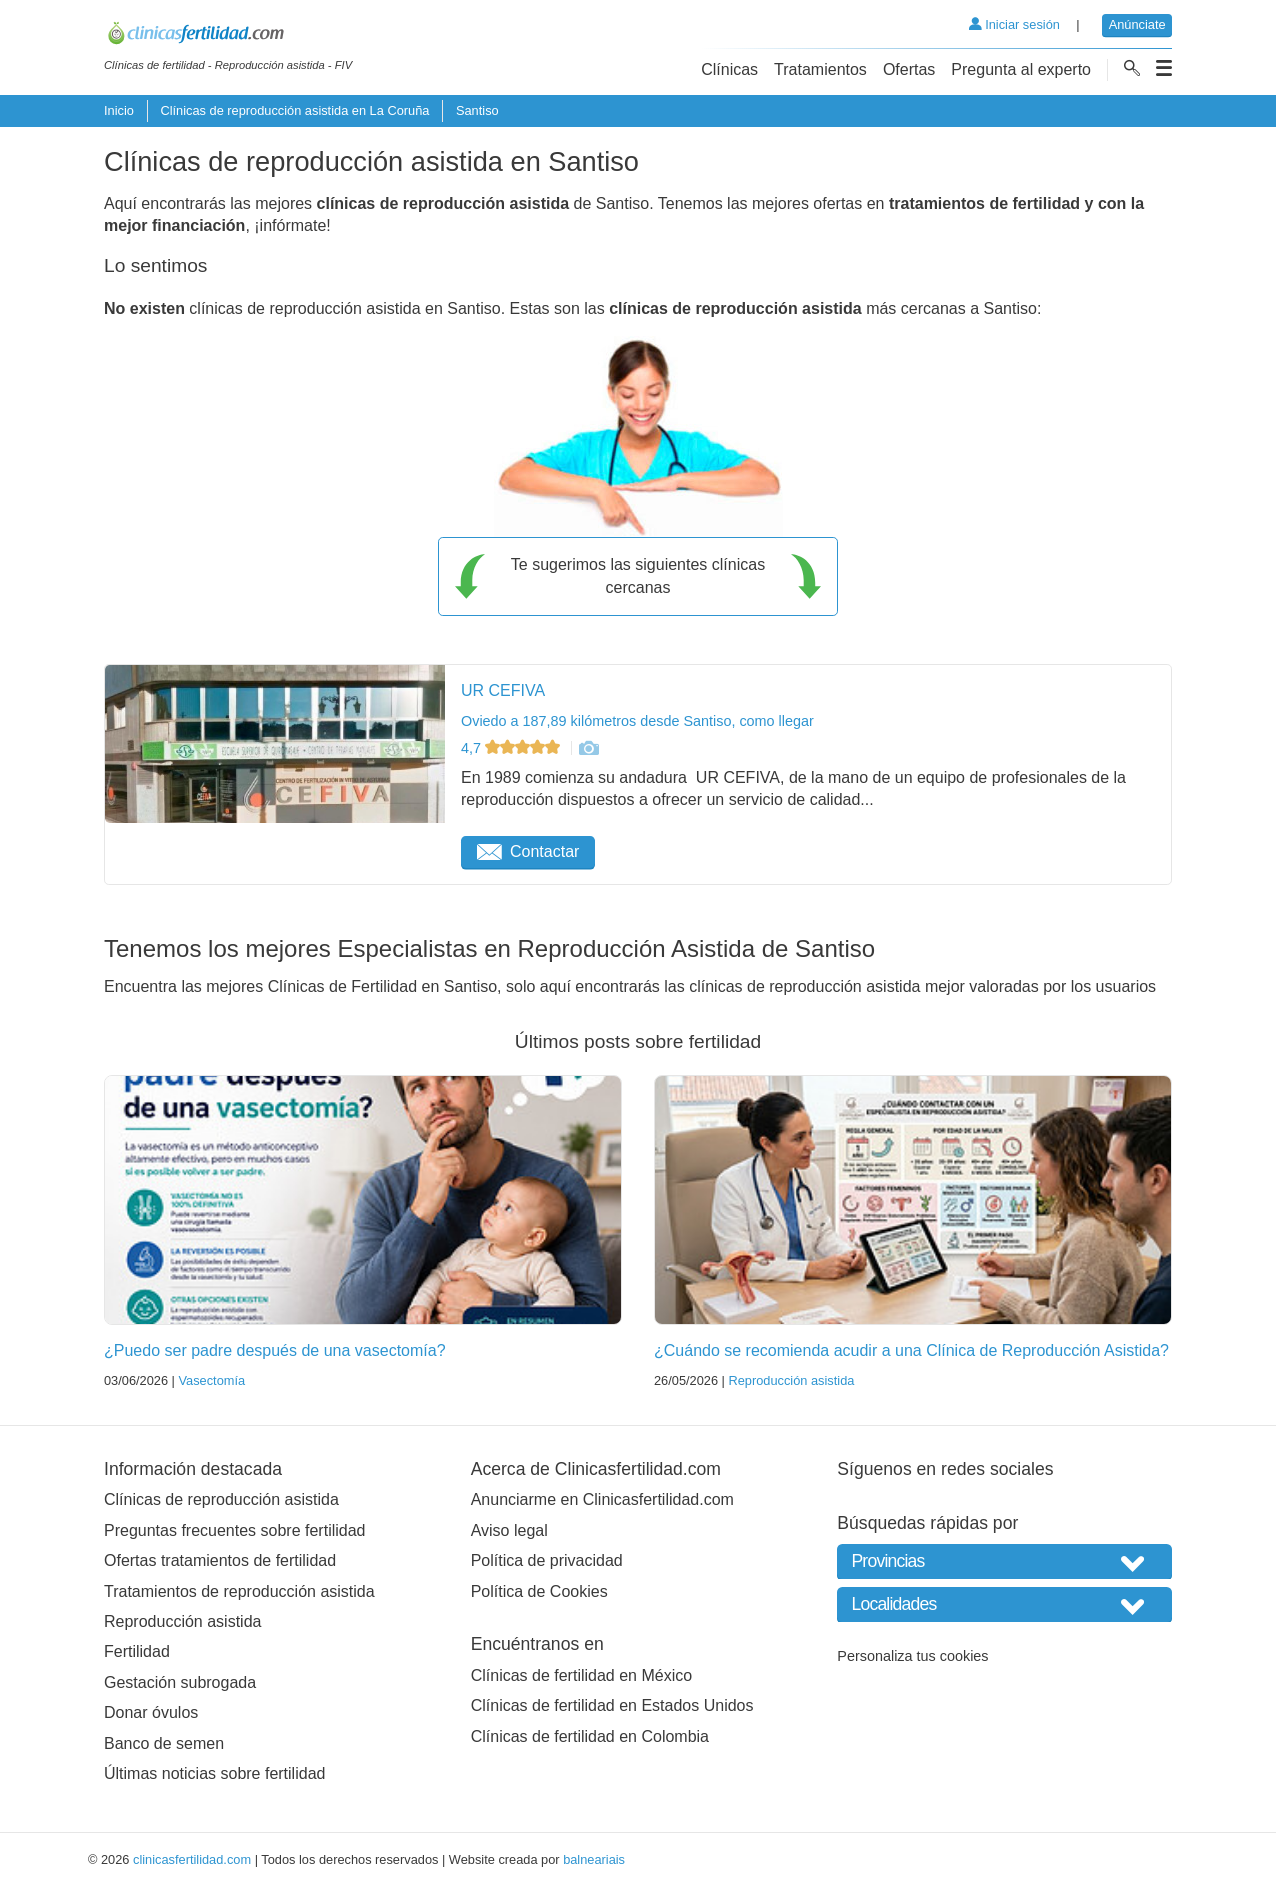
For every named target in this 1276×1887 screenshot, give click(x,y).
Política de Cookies (539, 1591)
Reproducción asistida (791, 1380)
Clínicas (729, 69)
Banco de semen (164, 1743)
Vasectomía (211, 1380)
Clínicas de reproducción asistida (221, 1499)
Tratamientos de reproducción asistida (239, 1591)
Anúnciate (1137, 24)
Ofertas (909, 69)
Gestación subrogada (180, 1682)
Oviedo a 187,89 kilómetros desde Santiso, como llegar (637, 721)
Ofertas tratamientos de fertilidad (220, 1560)
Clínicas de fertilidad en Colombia (590, 1736)
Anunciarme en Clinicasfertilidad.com (602, 1499)
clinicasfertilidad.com (192, 1859)
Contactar (528, 851)
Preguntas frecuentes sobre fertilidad (234, 1530)
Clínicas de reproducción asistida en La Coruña (294, 110)
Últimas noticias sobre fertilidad (214, 1773)
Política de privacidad (547, 1560)
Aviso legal (509, 1530)
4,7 (512, 748)
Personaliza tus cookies (912, 1656)
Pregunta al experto (1021, 69)
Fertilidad (137, 1651)
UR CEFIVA (503, 690)
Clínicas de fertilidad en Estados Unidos (612, 1705)
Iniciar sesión (1014, 24)
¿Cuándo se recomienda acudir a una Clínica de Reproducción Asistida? (911, 1350)
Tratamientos (820, 69)
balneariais (594, 1859)
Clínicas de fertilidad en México (581, 1675)
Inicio (119, 110)
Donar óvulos (151, 1712)
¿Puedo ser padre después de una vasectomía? (275, 1350)
